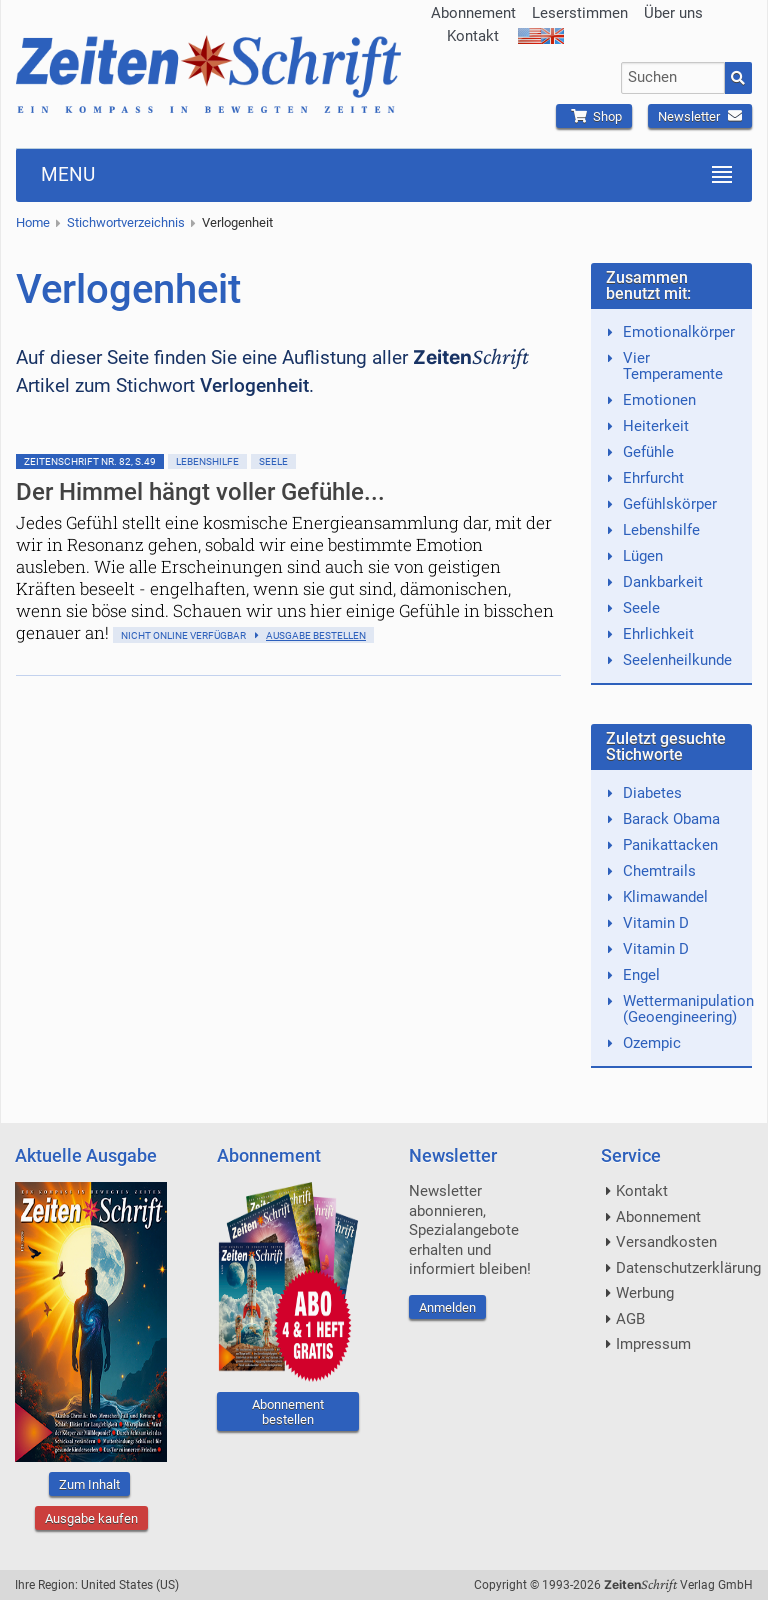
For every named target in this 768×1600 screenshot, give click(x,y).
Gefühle (648, 452)
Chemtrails (659, 871)
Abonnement (473, 13)
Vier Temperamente (673, 366)
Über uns (673, 13)
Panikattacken (670, 845)
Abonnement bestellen (288, 1412)
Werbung (645, 1293)
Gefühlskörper (670, 504)
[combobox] (673, 78)
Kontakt (473, 36)
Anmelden (447, 1307)
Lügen (643, 556)
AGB (630, 1319)
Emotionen (659, 400)
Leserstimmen (580, 13)
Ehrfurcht (653, 478)
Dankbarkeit (663, 582)
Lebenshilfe (207, 461)
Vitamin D (656, 923)
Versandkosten (666, 1242)
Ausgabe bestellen (316, 635)
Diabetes (652, 793)
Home (33, 222)
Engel (641, 975)
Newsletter (700, 116)
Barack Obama (671, 819)
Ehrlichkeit (658, 634)
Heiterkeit (656, 426)
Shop (594, 116)
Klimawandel (665, 897)
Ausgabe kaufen (91, 1518)
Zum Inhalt (89, 1484)
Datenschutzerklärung (688, 1268)
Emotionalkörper (679, 332)
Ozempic (652, 1043)
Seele (273, 461)
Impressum (653, 1344)
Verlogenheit (237, 222)
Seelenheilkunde (677, 660)
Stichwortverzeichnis (126, 222)
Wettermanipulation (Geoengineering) (688, 1009)
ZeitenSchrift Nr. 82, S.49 (90, 461)
